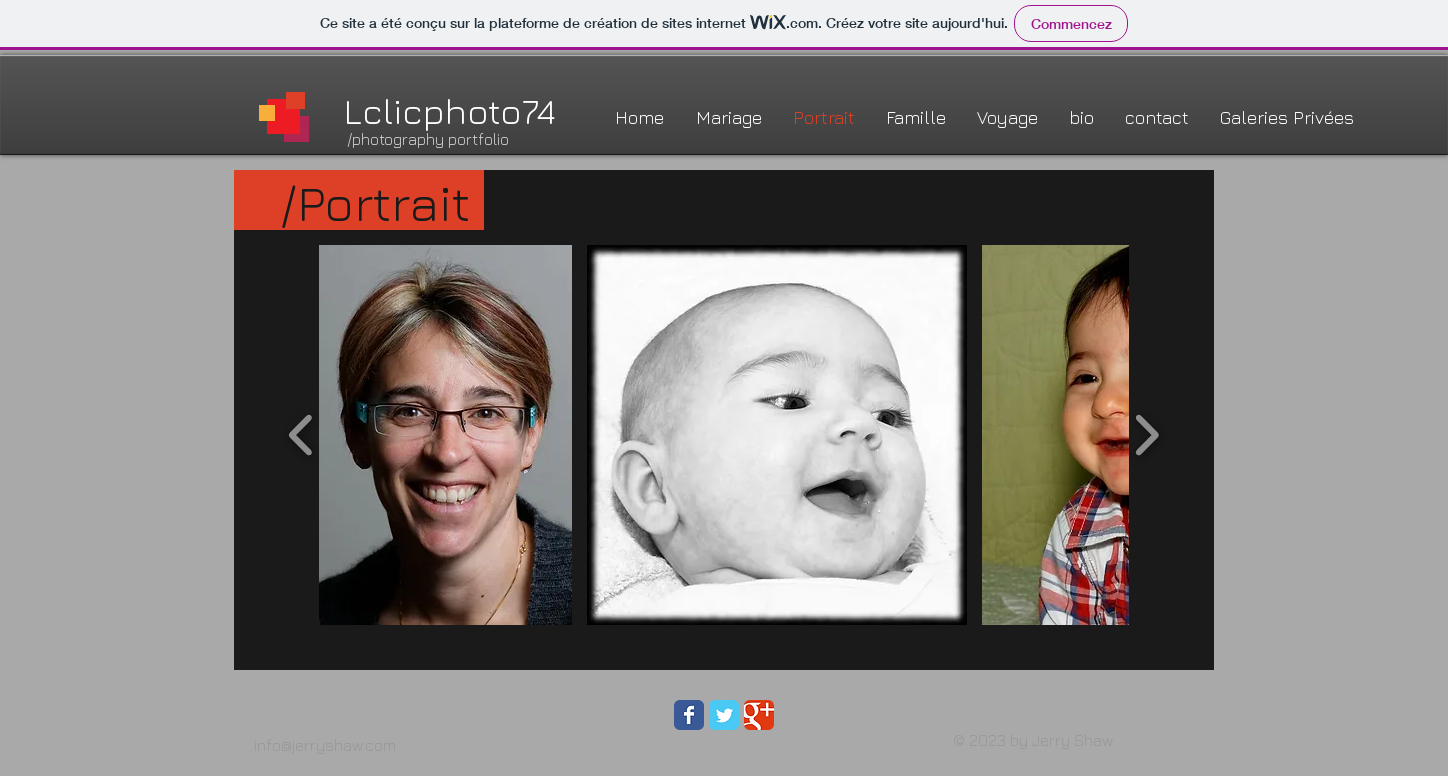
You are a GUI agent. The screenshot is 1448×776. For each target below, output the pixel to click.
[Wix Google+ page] (759, 715)
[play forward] (1146, 435)
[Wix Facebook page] (689, 715)
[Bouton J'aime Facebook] (964, 723)
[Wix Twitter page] (724, 715)
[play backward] (301, 435)
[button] (445, 435)
